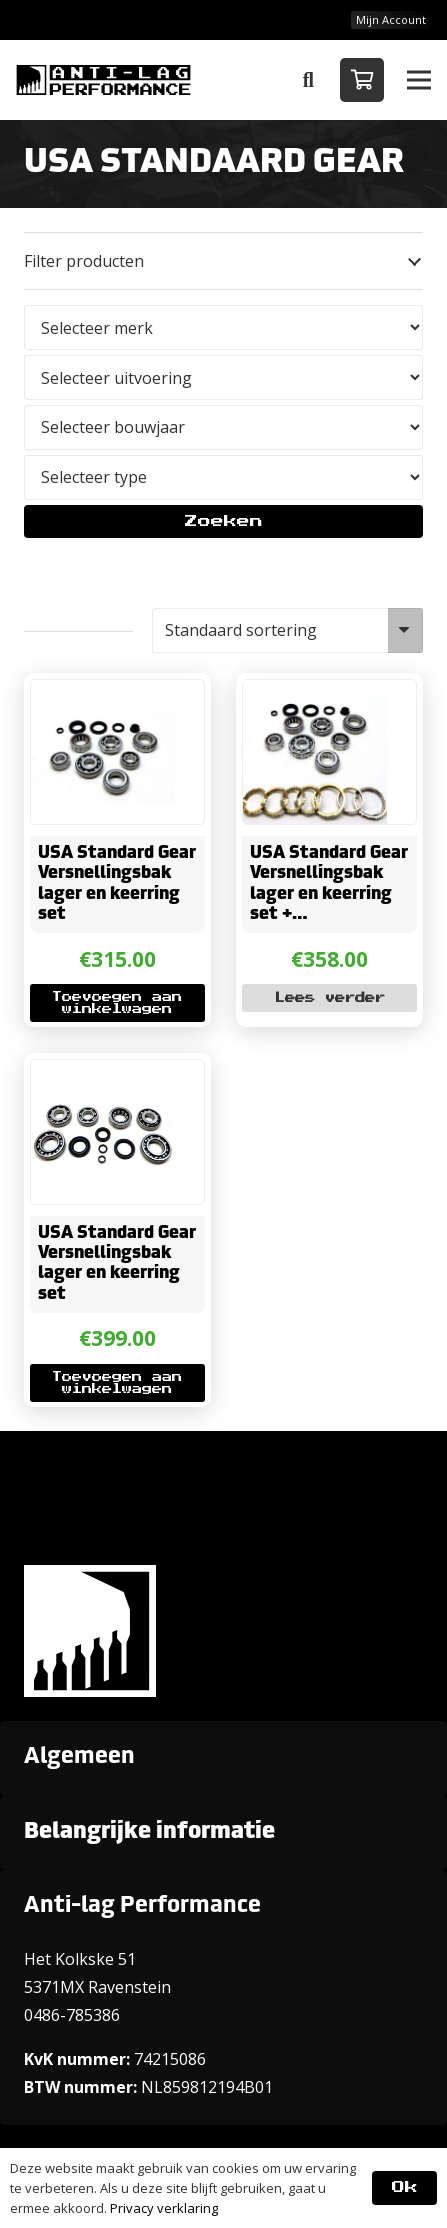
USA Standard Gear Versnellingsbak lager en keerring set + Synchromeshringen (332, 894)
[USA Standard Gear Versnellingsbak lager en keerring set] (103, 694)
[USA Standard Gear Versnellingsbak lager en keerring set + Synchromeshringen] (315, 694)
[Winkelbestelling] (287, 630)
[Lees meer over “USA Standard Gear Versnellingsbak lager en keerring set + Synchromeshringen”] (330, 998)
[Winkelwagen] (362, 80)
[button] (308, 80)
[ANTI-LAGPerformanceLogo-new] (103, 80)
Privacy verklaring (164, 2208)
